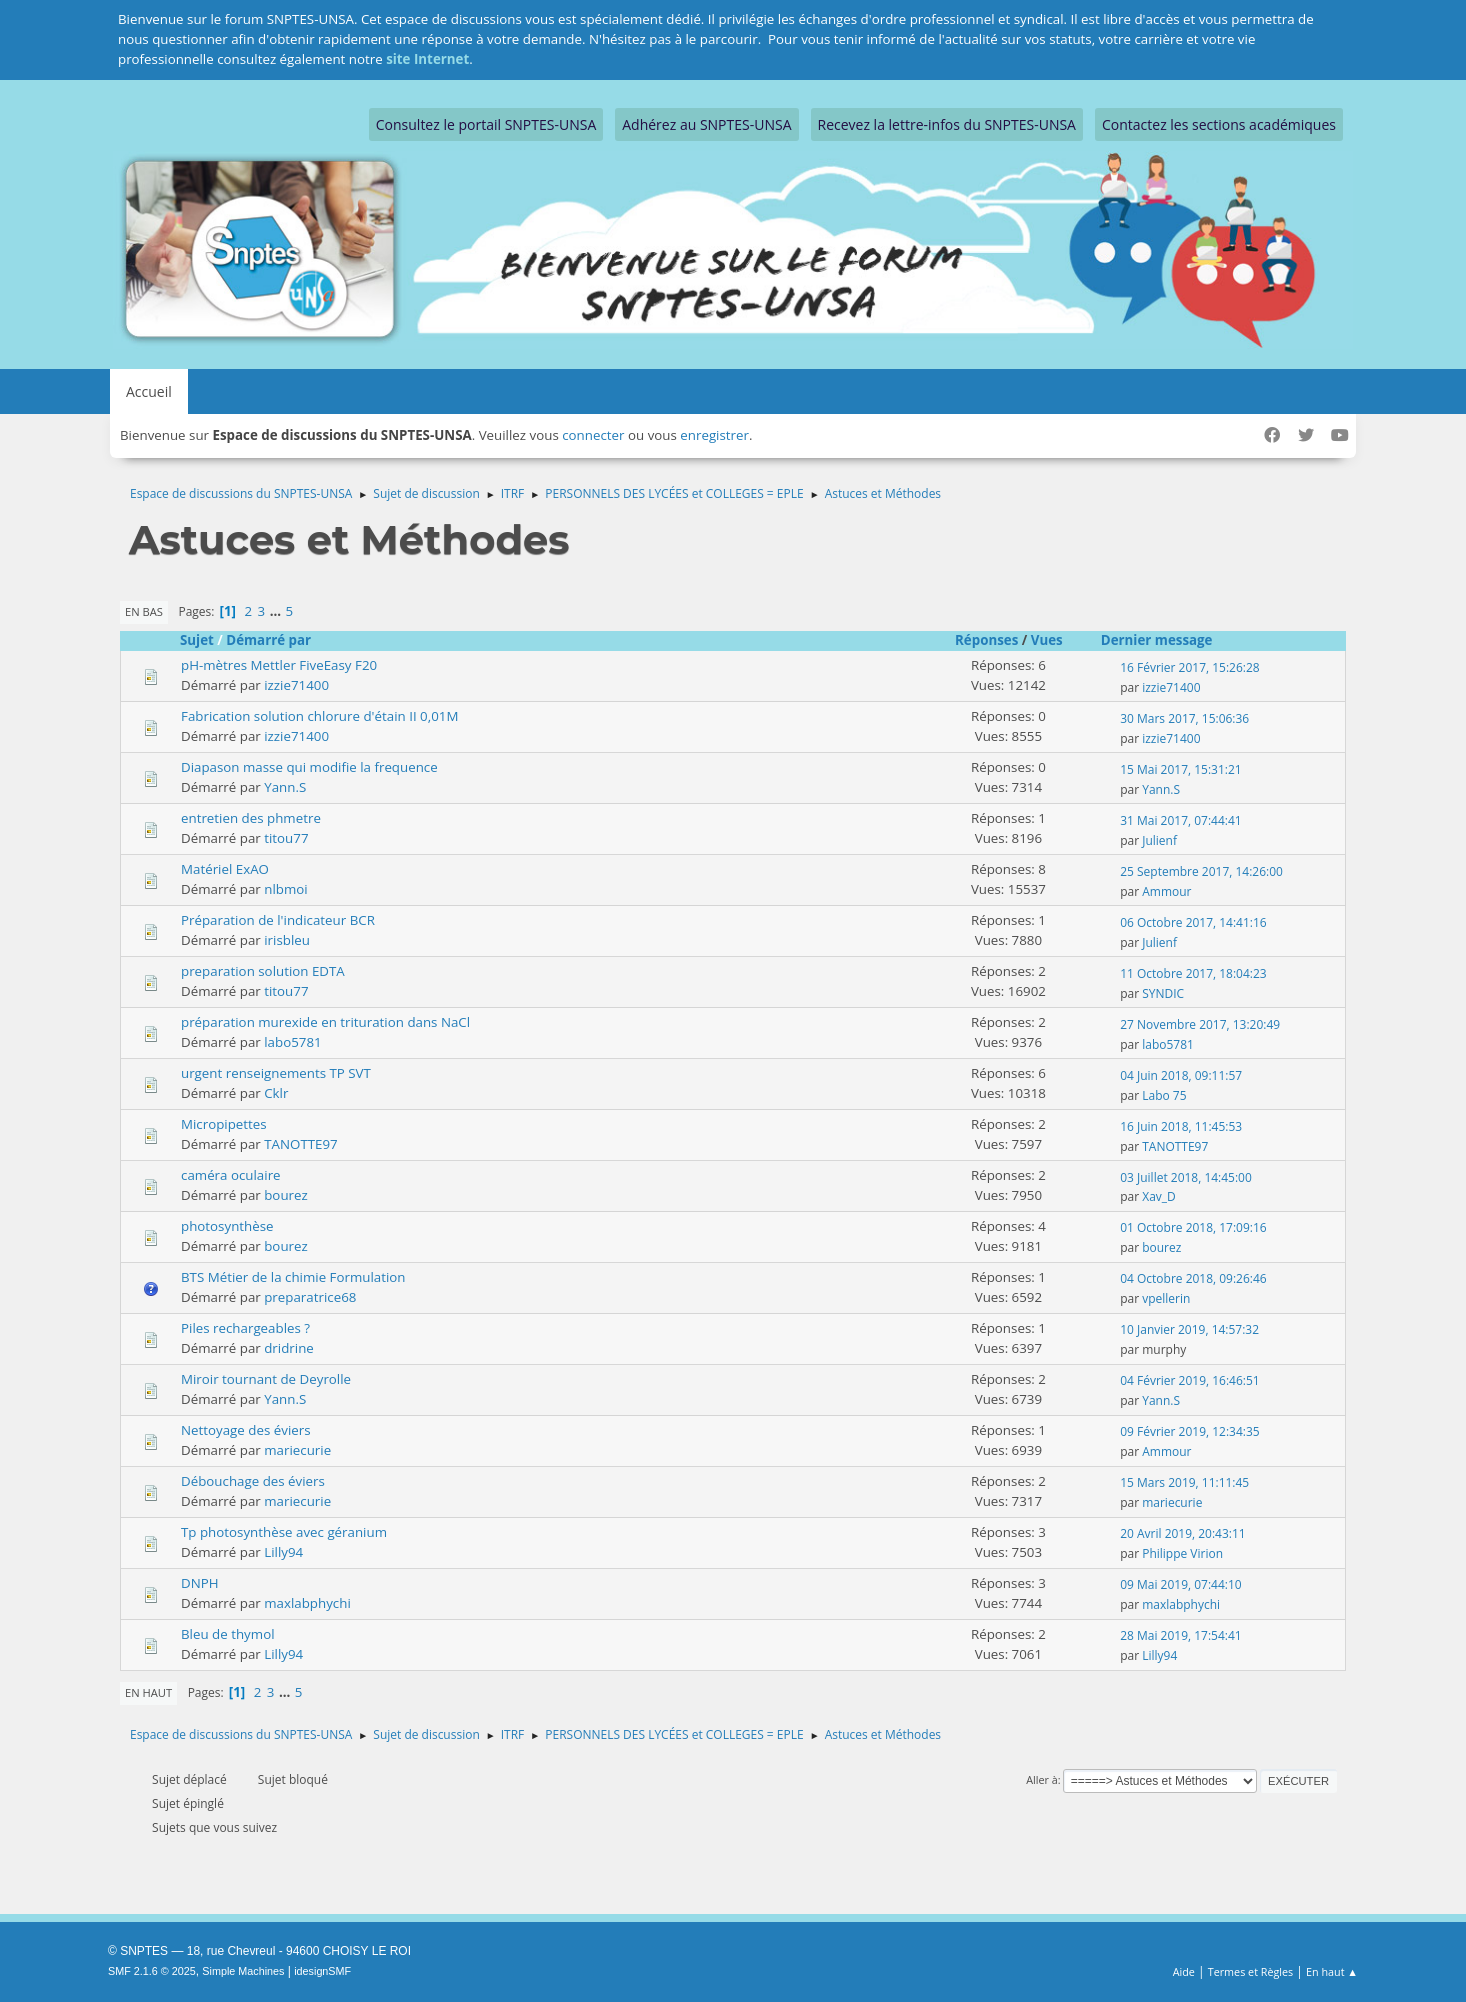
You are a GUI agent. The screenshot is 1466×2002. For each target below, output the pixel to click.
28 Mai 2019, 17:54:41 (1180, 1635)
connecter (593, 435)
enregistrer (714, 435)
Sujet (197, 640)
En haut (148, 1692)
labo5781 (292, 1042)
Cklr (276, 1093)
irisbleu (287, 940)
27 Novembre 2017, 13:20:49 (1200, 1024)
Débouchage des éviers (253, 1481)
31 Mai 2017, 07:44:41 (1180, 820)
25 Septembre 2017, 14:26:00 (1201, 871)
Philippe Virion (1182, 1553)
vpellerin (1166, 1298)
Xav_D (1159, 1196)
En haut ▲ (1332, 1971)
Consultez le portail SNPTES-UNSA (486, 124)
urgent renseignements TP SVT (276, 1073)
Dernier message (1166, 640)
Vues (1047, 640)
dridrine (289, 1348)
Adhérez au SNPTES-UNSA (706, 124)
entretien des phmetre (251, 818)
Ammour (1166, 891)
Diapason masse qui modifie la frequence (309, 767)
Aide (1184, 1971)
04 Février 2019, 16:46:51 (1189, 1380)
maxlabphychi (307, 1603)
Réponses (986, 640)
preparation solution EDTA (263, 971)
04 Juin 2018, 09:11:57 (1181, 1075)
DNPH (200, 1583)
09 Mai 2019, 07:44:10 (1180, 1584)
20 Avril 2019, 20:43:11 (1182, 1533)
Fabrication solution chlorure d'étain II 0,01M (319, 716)
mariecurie (297, 1450)
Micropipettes (224, 1124)
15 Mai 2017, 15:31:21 (1180, 769)
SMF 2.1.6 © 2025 (152, 1971)
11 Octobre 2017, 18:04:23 (1193, 973)
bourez (286, 1195)
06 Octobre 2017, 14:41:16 (1193, 922)
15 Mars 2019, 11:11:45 (1184, 1482)
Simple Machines (243, 1971)
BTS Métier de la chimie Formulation (293, 1277)
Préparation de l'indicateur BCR (278, 920)
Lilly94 (283, 1552)
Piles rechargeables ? (245, 1328)
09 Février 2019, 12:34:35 (1189, 1431)
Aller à (1042, 1779)
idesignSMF (322, 1971)
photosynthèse (227, 1226)
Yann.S (285, 787)
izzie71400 (296, 685)
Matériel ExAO (225, 869)
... (277, 611)
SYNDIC (1163, 993)
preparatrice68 (310, 1297)
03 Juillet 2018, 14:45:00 (1186, 1177)
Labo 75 (1164, 1095)
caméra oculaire (231, 1175)
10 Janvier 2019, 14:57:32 (1189, 1329)
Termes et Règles (1251, 1971)
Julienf (1159, 840)
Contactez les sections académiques (1219, 124)
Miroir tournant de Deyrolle (266, 1379)
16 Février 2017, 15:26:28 (1189, 667)
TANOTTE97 (301, 1144)
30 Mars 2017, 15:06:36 (1184, 718)
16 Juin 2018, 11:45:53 (1181, 1126)
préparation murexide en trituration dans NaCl (325, 1022)
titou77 (286, 838)
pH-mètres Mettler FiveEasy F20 (279, 665)
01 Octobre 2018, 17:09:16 (1193, 1227)
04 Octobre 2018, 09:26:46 (1193, 1278)
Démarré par (268, 640)
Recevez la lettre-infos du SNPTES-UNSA (947, 124)
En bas (144, 611)
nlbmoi (285, 889)
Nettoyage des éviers (246, 1430)
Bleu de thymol (228, 1634)
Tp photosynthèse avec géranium (284, 1532)
